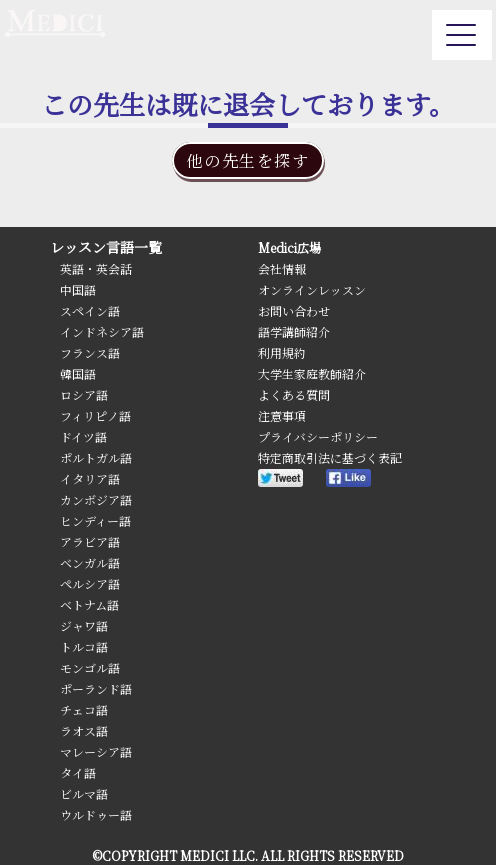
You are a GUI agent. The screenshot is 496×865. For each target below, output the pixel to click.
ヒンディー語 (95, 520)
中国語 (78, 289)
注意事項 (282, 415)
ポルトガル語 (96, 457)
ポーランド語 (96, 688)
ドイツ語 (83, 436)
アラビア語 (90, 541)
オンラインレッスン (312, 289)
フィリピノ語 (95, 415)
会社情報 (282, 268)
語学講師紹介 (294, 331)
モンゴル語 (90, 667)
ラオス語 (84, 730)
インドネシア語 (102, 331)
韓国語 (78, 373)
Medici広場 (289, 247)
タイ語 (78, 772)
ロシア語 (84, 394)
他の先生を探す (247, 160)
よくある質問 (294, 394)
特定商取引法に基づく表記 (330, 457)
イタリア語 (90, 478)
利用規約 (282, 352)
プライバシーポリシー (318, 436)
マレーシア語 (96, 751)
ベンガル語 (90, 562)
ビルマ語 (84, 793)
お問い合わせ (294, 310)
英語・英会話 (96, 268)
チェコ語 (84, 709)
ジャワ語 (84, 625)
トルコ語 (84, 646)
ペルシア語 (90, 583)
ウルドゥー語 (96, 814)
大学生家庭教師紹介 (312, 373)
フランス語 (90, 352)
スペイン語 (90, 310)
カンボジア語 (96, 499)
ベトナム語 (89, 604)
